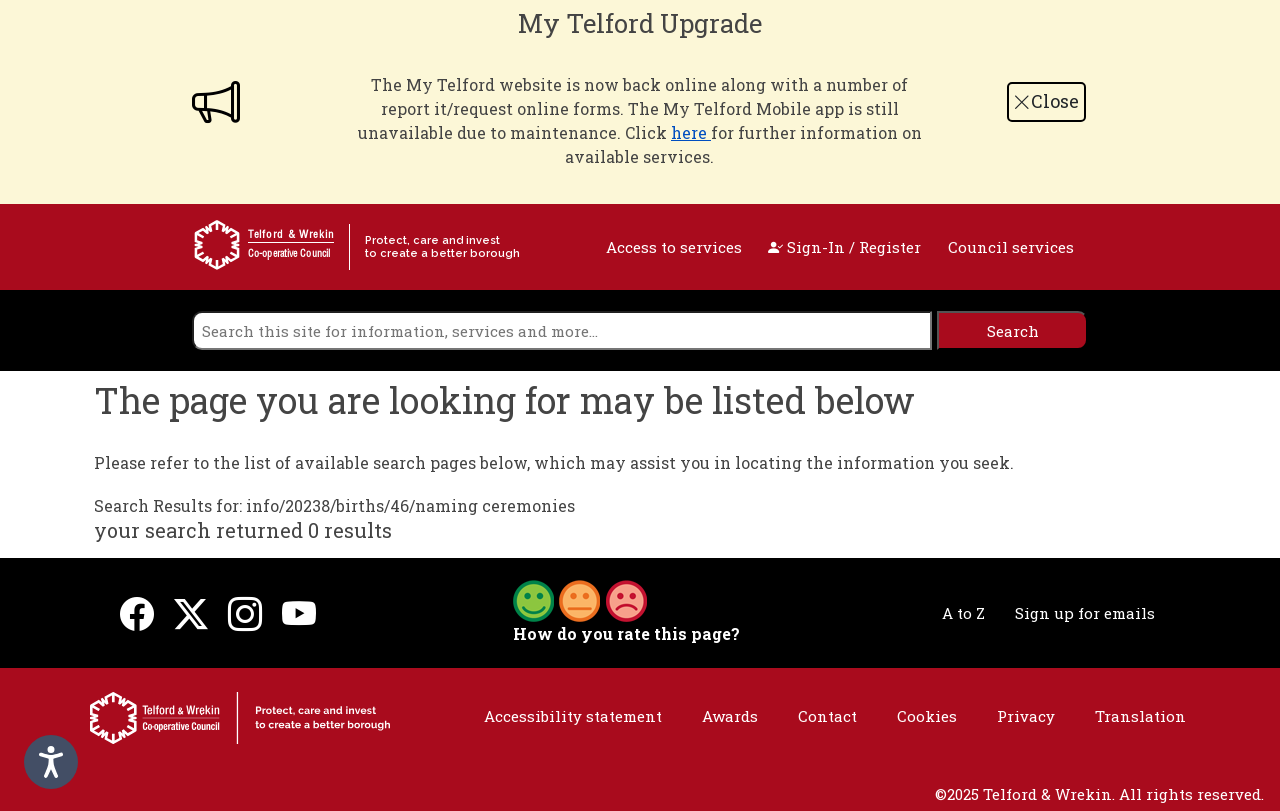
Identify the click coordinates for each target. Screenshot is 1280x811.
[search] (562, 330)
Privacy (1026, 716)
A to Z (963, 613)
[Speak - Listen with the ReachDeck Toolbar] (51, 762)
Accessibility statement (573, 716)
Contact (827, 716)
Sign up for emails (1085, 613)
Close (1046, 101)
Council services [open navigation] (1011, 247)
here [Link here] (691, 132)
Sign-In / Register (844, 247)
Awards (730, 716)
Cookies (927, 716)
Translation (1140, 716)
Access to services (674, 247)
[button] (580, 599)
